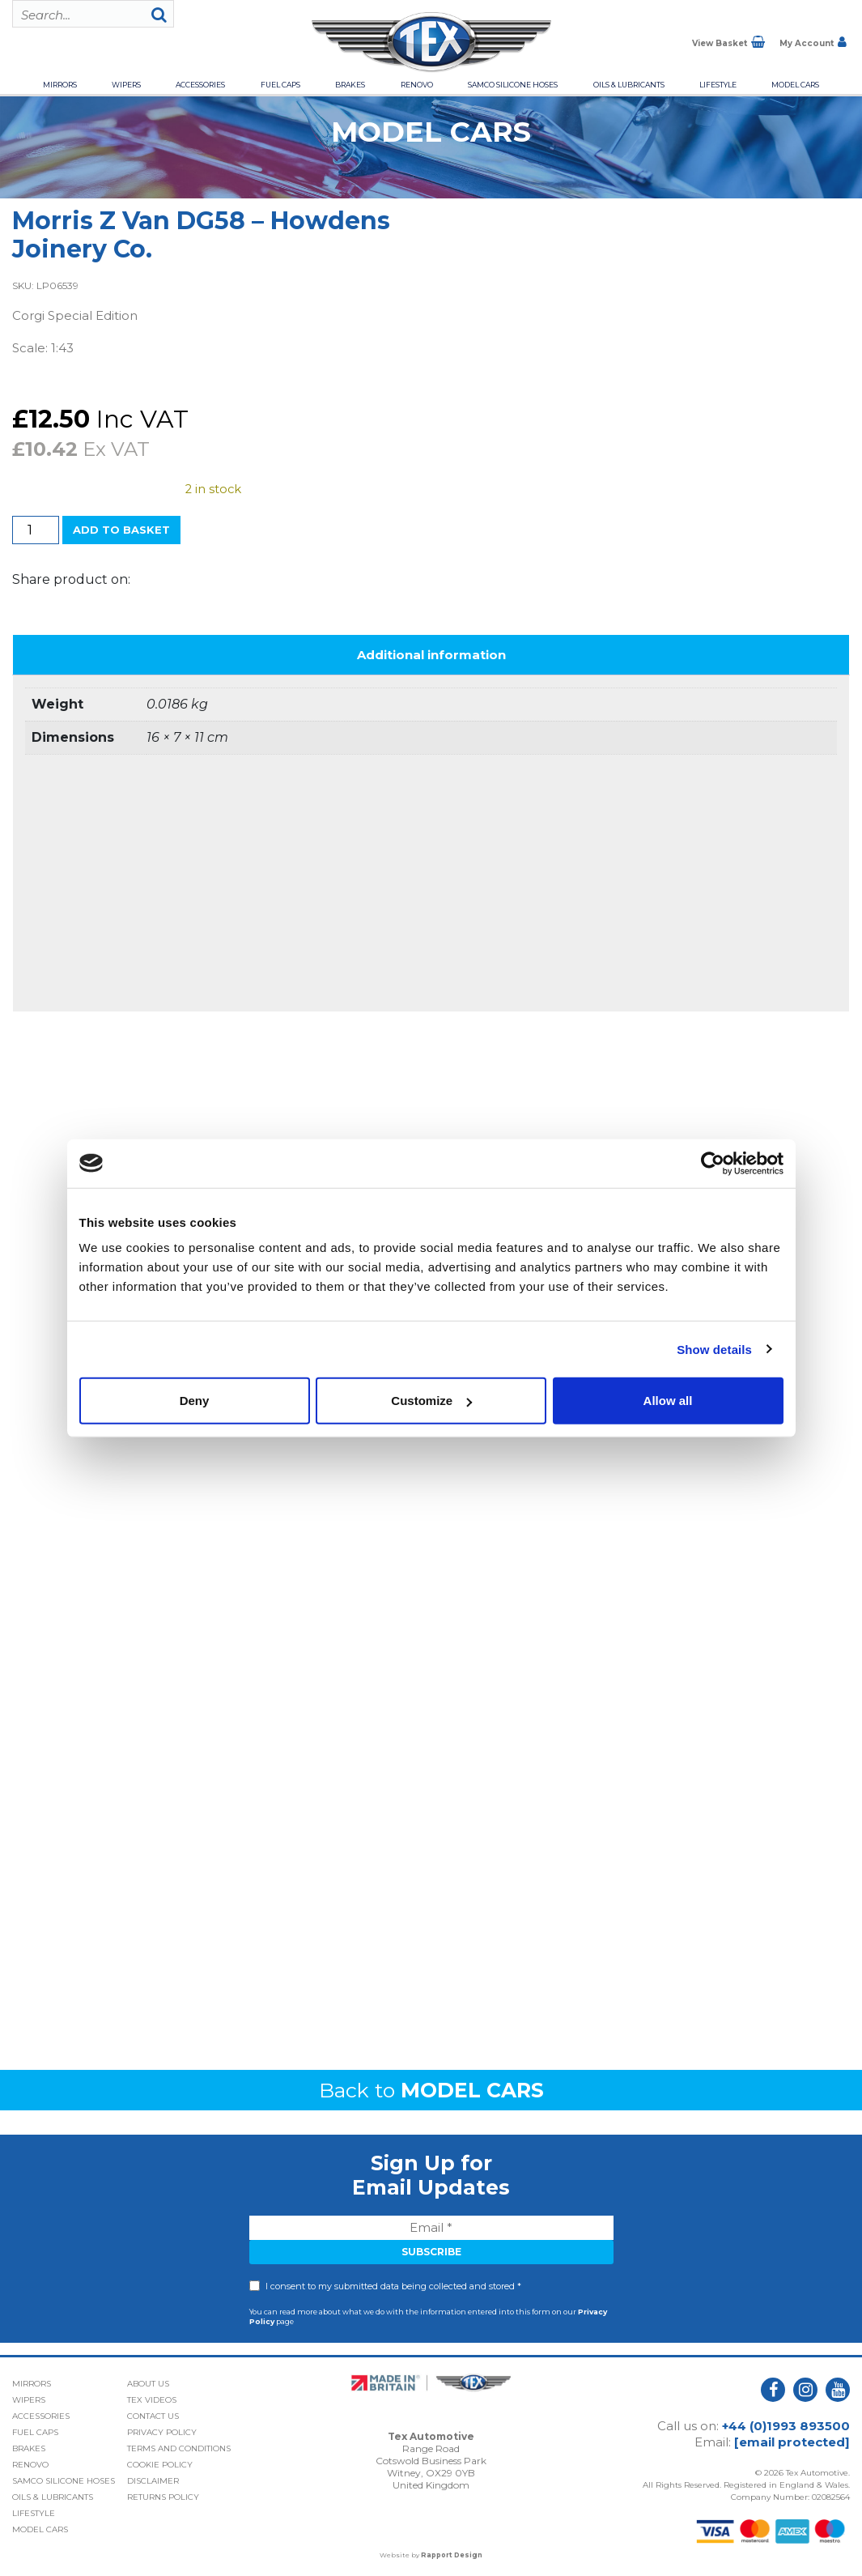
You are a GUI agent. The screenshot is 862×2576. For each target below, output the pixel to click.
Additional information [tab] (431, 654)
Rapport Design (451, 2555)
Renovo (417, 84)
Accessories (200, 84)
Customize (431, 1400)
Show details (714, 1349)
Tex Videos (151, 2400)
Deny (195, 1400)
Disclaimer (153, 2481)
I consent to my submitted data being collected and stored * (393, 2286)
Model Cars (795, 84)
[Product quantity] (35, 530)
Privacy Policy (162, 2432)
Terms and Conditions (179, 2448)
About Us (148, 2383)
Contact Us (153, 2416)
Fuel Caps (280, 84)
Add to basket (121, 529)
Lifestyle (718, 84)
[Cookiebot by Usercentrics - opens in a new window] (712, 1163)
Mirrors (60, 84)
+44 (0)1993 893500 (786, 2425)
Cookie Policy (160, 2464)
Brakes (350, 84)
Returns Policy (163, 2497)
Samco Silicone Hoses (513, 84)
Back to (431, 2090)
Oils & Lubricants (629, 84)
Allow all (668, 1400)
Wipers (126, 84)
